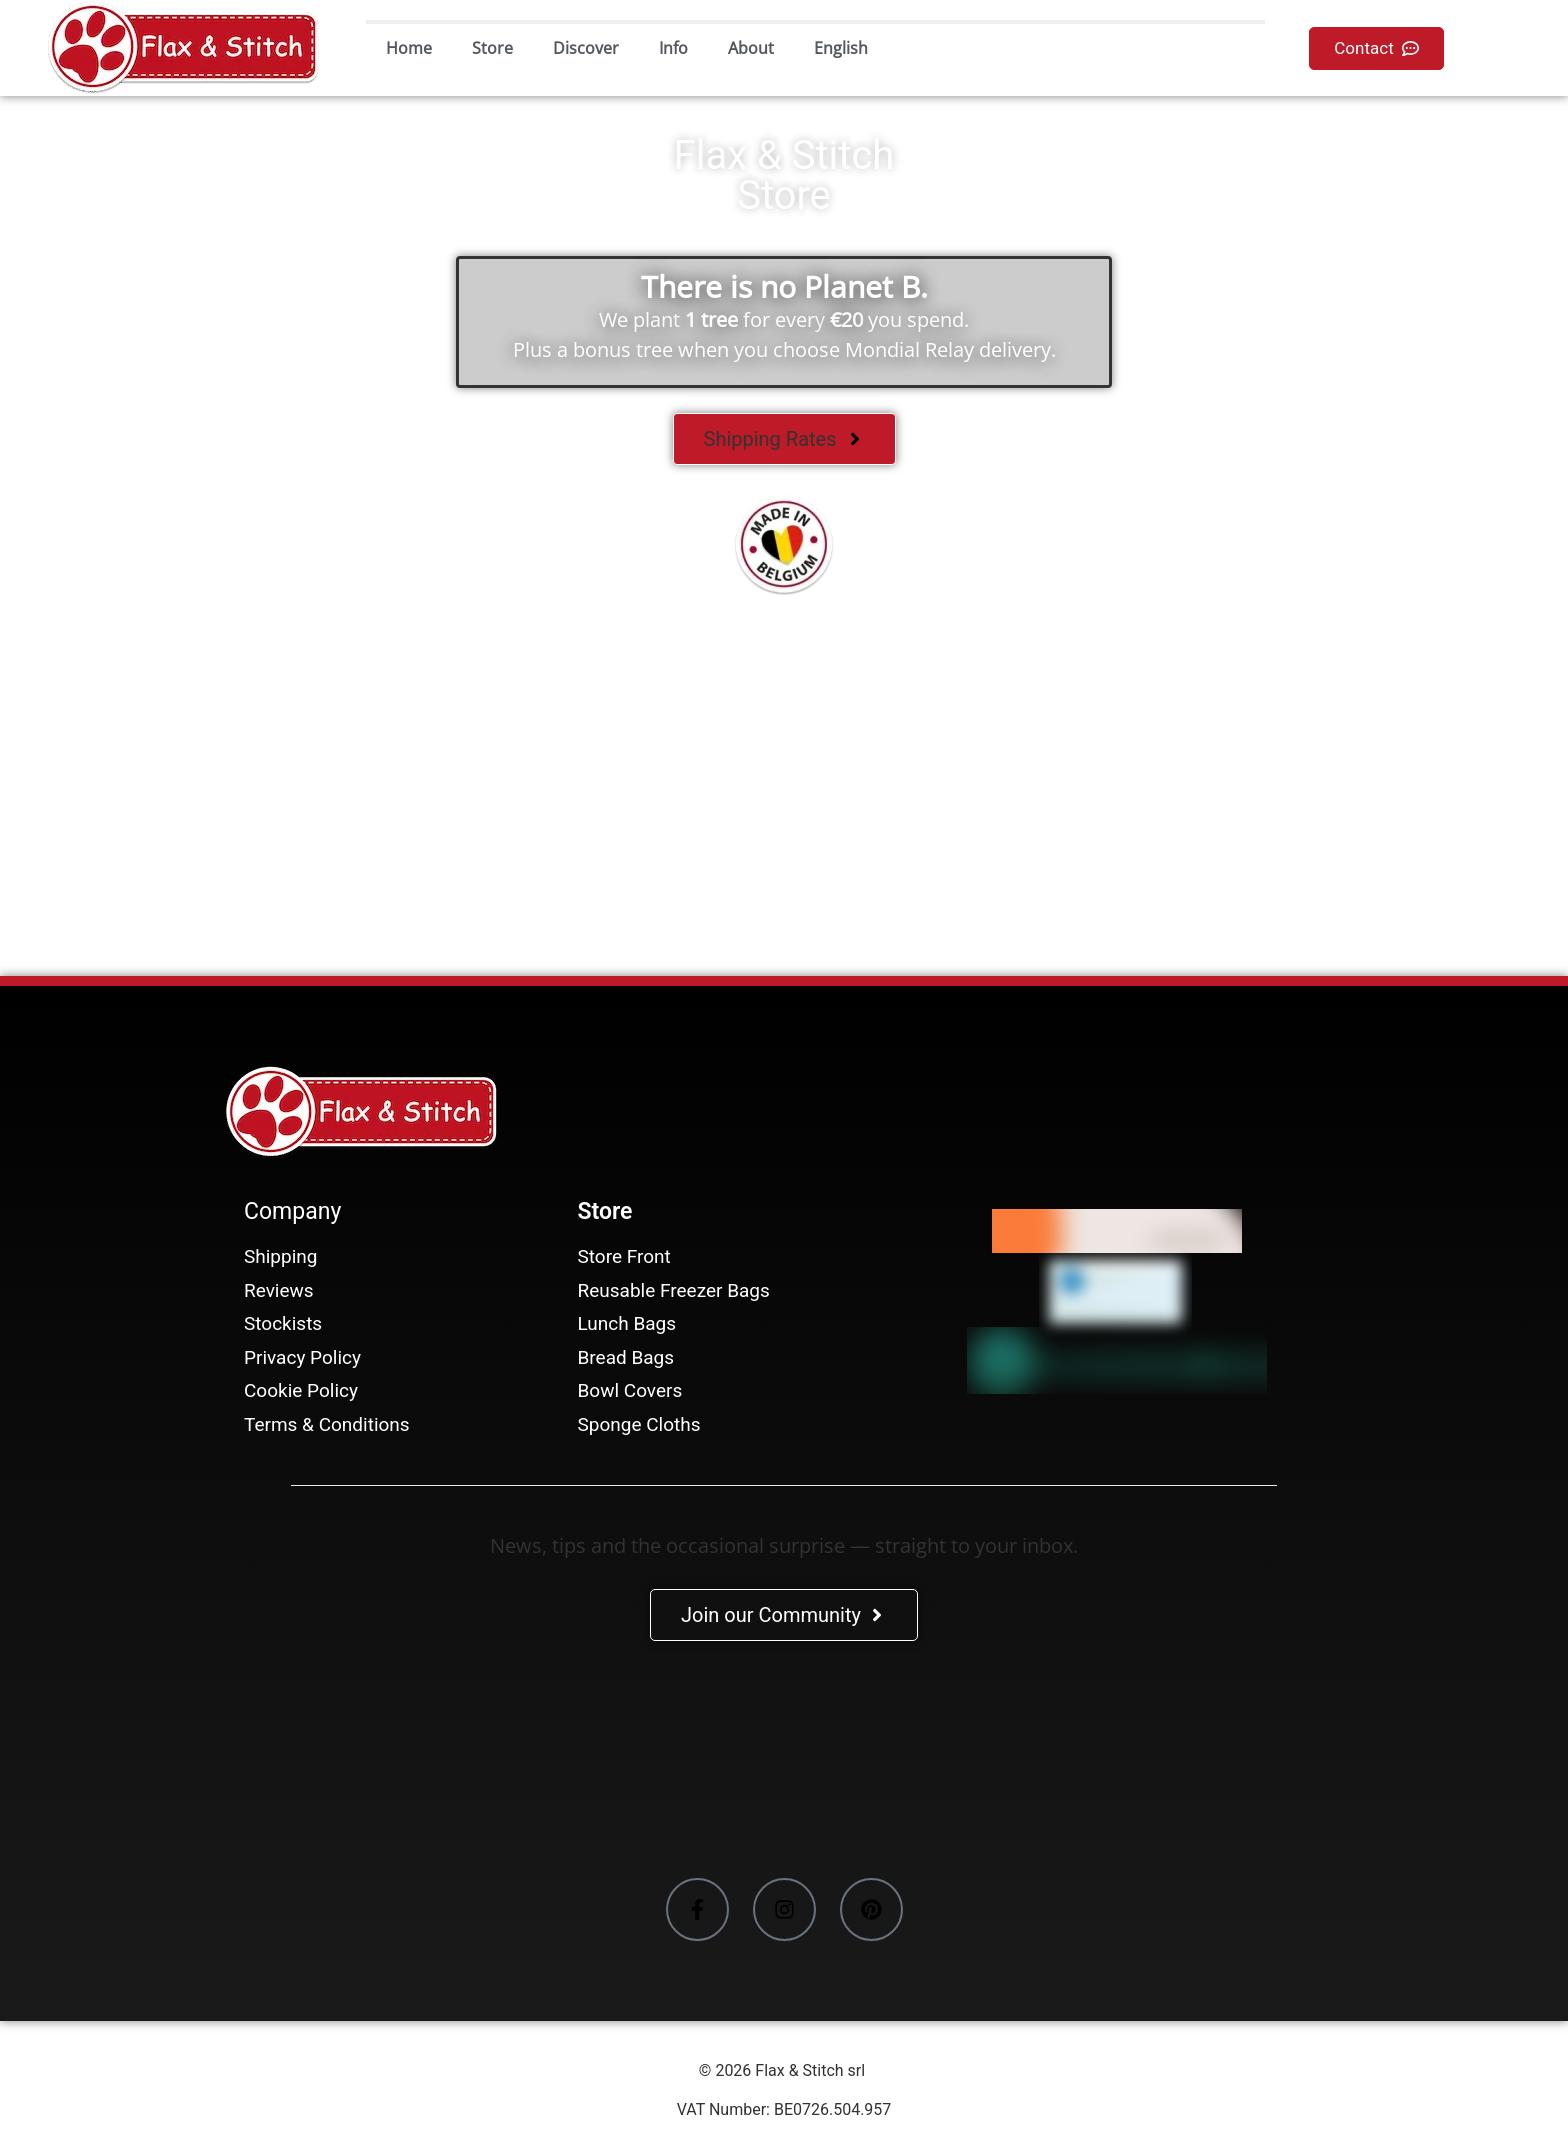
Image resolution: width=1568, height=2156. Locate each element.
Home (409, 48)
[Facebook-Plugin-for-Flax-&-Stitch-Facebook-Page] (784, 1763)
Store (492, 48)
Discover (586, 48)
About (751, 48)
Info (673, 48)
